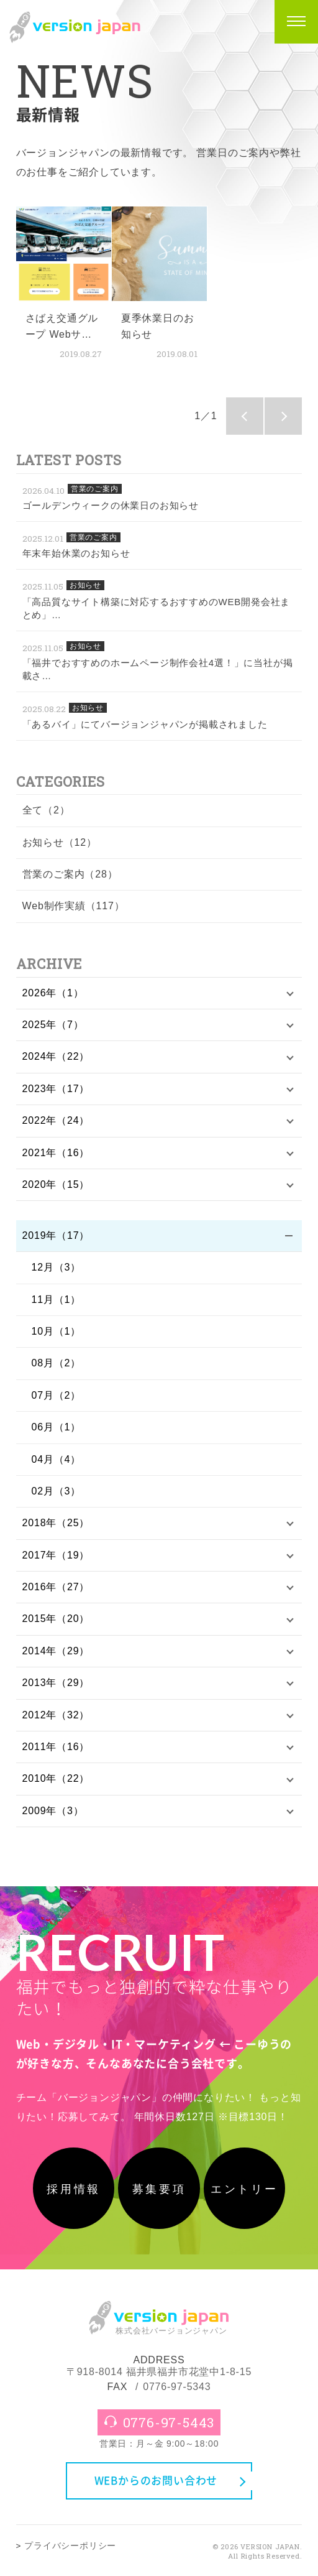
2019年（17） (56, 1235)
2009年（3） (53, 1810)
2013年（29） (56, 1682)
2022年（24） (56, 1120)
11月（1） (56, 1299)
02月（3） (56, 1491)
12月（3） (56, 1267)
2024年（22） (56, 1056)
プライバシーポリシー (70, 2546)
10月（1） (56, 1331)
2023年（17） (56, 1088)
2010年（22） (56, 1778)
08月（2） (56, 1363)
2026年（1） (53, 993)
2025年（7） (53, 1024)
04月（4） (56, 1459)
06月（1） (56, 1427)
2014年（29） (56, 1651)
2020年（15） (56, 1184)
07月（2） (56, 1395)
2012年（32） (56, 1715)
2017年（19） (56, 1555)
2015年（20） (56, 1618)
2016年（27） (56, 1587)
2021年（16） (56, 1152)
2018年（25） (56, 1522)
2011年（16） (56, 1746)
